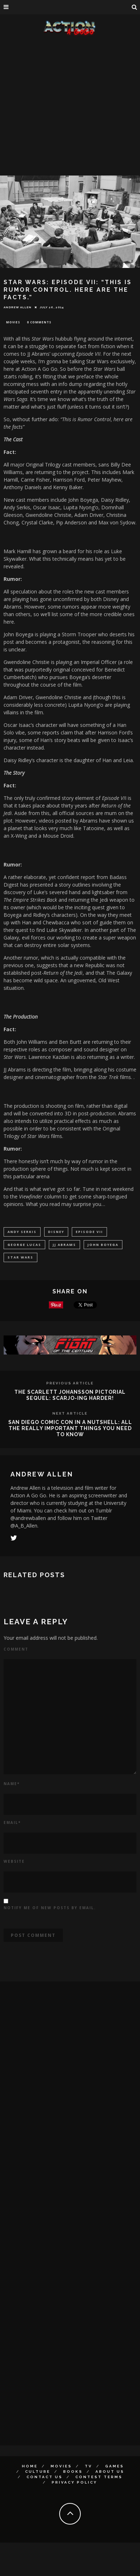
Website (14, 1861)
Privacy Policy (74, 2482)
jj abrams (64, 1244)
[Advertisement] (67, 107)
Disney (56, 1231)
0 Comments (39, 322)
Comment (16, 1649)
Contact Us (44, 2477)
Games (114, 2466)
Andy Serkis (22, 1231)
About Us (109, 2471)
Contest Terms (98, 2477)
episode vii (89, 1231)
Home (30, 2466)
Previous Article (70, 1383)
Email (12, 1822)
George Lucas (24, 1244)
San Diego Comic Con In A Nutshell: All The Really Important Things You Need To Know (70, 1428)
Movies (13, 322)
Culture (37, 2471)
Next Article (70, 1413)
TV (88, 2466)
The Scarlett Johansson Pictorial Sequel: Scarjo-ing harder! (70, 1395)
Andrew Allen (18, 307)
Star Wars (20, 1257)
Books (73, 2471)
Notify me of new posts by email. (50, 1907)
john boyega (103, 1244)
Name (12, 1783)
